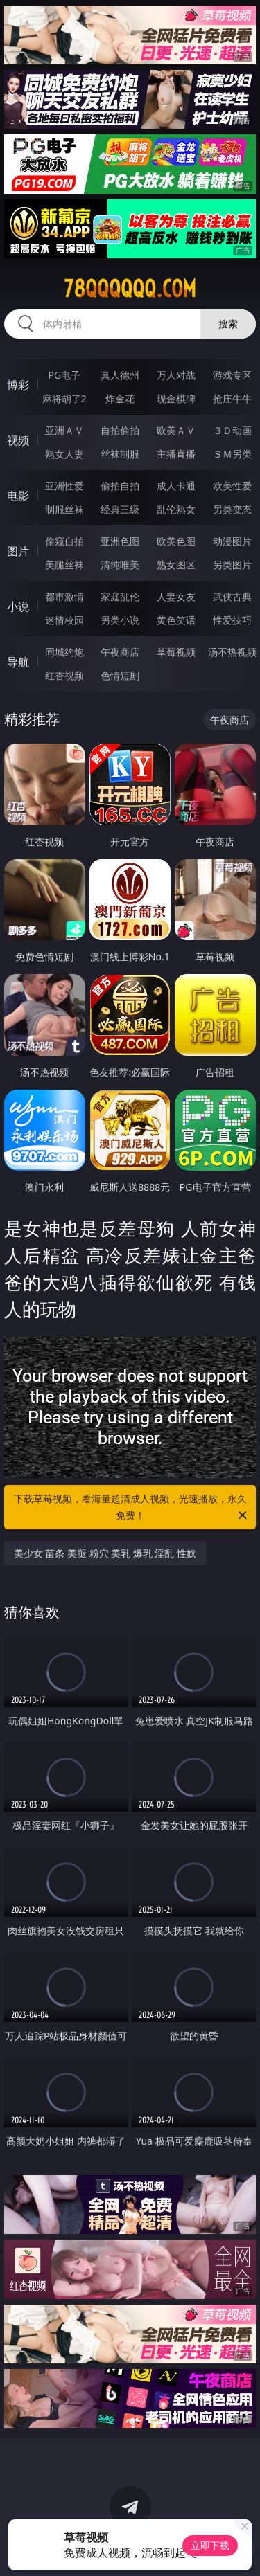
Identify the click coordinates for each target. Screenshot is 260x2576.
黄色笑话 (176, 620)
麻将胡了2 (64, 398)
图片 (18, 551)
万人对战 (176, 374)
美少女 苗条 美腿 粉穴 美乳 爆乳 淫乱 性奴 (105, 1553)
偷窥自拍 (64, 541)
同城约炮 (64, 651)
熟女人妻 (64, 453)
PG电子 (64, 374)
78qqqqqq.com (130, 289)
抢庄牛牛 (232, 398)
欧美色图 (176, 541)
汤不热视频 (232, 651)
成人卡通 (176, 485)
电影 (18, 495)
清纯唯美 (120, 564)
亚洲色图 (120, 541)
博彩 (18, 385)
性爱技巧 (232, 620)
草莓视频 (176, 651)
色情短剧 (120, 675)
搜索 (228, 323)
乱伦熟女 (176, 509)
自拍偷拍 (120, 430)
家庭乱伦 (120, 596)
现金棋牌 (176, 398)
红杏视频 (64, 675)
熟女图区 (176, 564)
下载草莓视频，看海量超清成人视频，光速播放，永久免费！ (132, 1508)
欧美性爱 (232, 485)
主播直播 (176, 453)
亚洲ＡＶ (64, 430)
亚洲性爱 (64, 485)
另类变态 (232, 509)
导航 (18, 661)
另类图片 (232, 564)
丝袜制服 (120, 453)
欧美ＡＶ (176, 430)
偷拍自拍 (120, 485)
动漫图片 (232, 541)
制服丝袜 (64, 509)
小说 (18, 606)
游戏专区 (232, 374)
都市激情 (64, 596)
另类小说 (120, 620)
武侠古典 (232, 596)
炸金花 (120, 398)
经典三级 (120, 509)
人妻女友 (176, 596)
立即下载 (210, 2545)
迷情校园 (64, 620)
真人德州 (120, 374)
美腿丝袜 (64, 564)
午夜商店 (120, 651)
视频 (18, 440)
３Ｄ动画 (232, 430)
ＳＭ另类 (232, 453)
